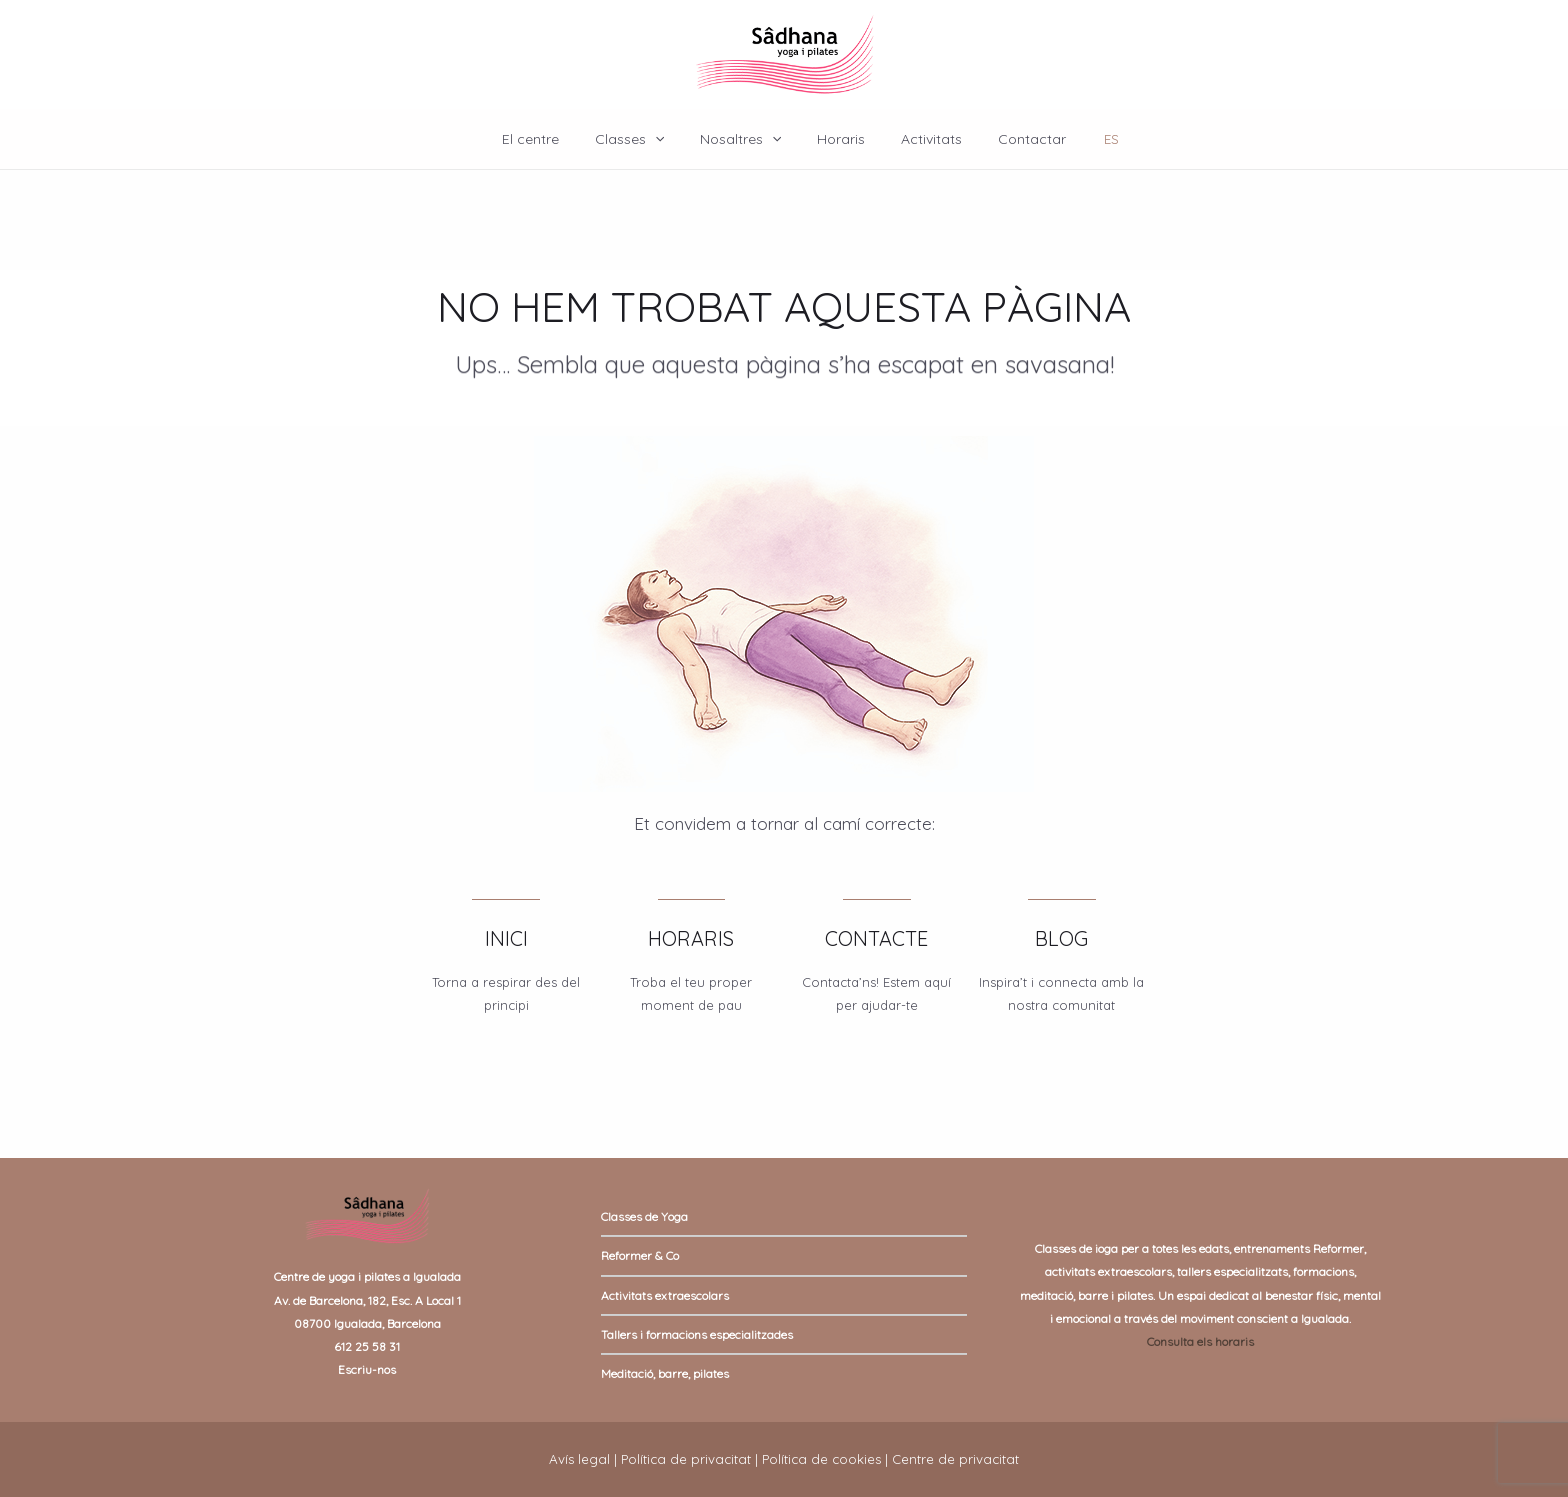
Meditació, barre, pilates (665, 1373)
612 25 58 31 (367, 1346)
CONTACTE (876, 938)
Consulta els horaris (1200, 1341)
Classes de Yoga (644, 1216)
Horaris (837, 139)
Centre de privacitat (955, 1459)
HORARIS (691, 938)
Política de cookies (821, 1459)
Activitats (919, 139)
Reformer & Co (640, 1255)
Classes (641, 139)
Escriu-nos (367, 1369)
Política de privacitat (686, 1459)
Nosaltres (744, 139)
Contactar (1012, 139)
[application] (667, 139)
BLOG (1061, 938)
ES (1087, 139)
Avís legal (579, 1459)
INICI (506, 938)
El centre (550, 139)
